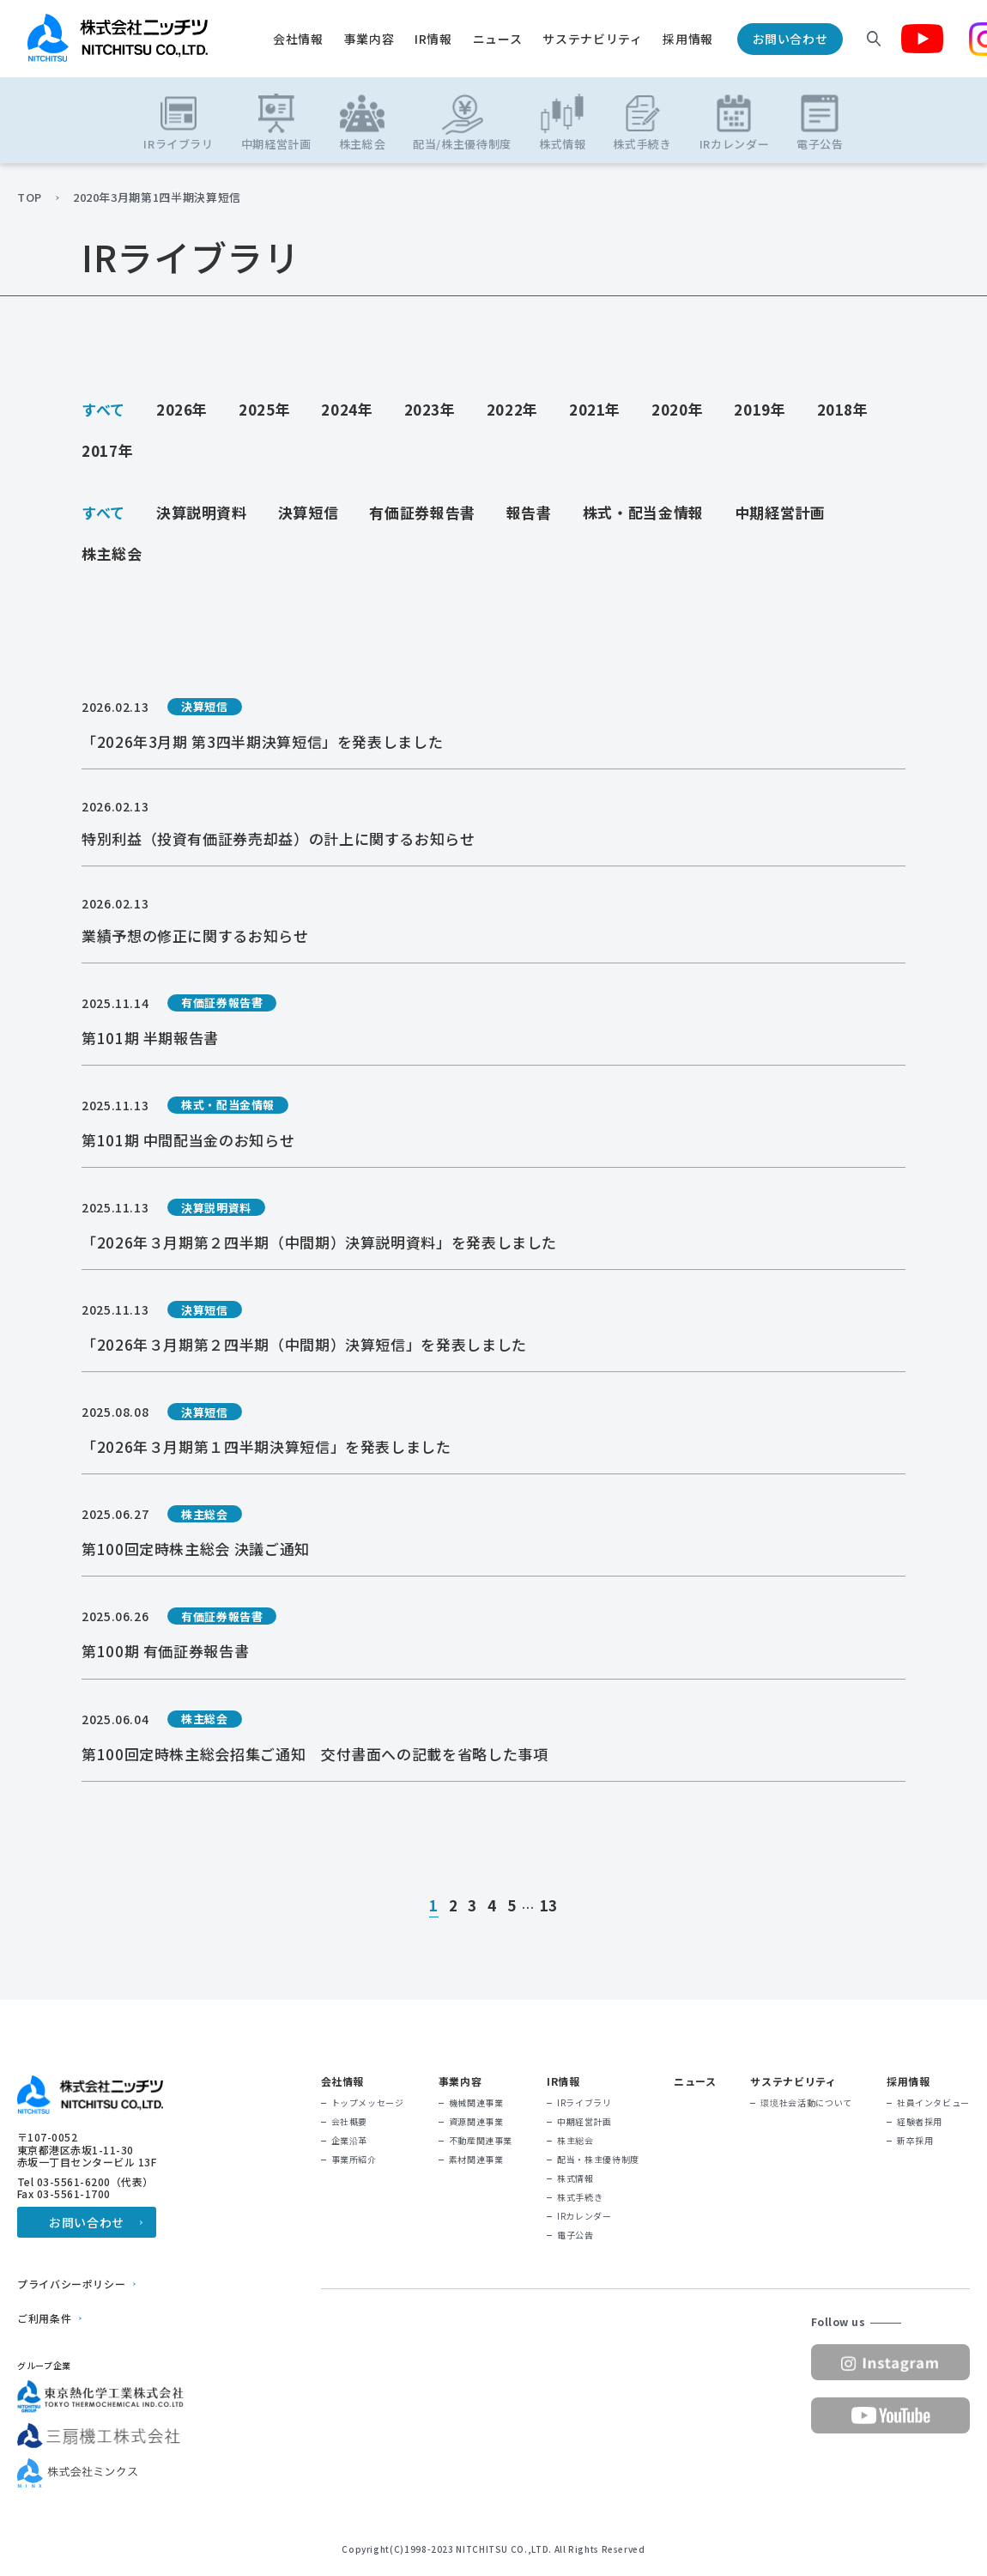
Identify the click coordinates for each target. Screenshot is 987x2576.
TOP (29, 197)
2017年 (107, 450)
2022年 (512, 409)
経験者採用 (919, 2122)
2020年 (677, 409)
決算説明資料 (201, 512)
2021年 (595, 409)
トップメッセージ (367, 2103)
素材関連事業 (476, 2159)
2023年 (430, 409)
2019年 (759, 409)
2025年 (264, 409)
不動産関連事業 (480, 2141)
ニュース (498, 39)
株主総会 (112, 553)
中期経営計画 (780, 512)
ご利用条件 (44, 2318)
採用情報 (688, 39)
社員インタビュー (933, 2103)
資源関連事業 (476, 2122)
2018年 (843, 409)
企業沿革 (349, 2141)
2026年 (182, 409)
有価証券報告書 (422, 512)
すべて (103, 409)
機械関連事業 (476, 2103)
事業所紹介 (354, 2159)
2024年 (346, 409)
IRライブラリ (584, 2103)
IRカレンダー (584, 2216)
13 (549, 1906)
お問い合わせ (790, 38)
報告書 (529, 512)
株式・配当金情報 (643, 512)
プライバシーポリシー (71, 2284)
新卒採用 (915, 2141)
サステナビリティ (592, 39)
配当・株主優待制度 (598, 2159)
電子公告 (575, 2235)
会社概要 (349, 2122)
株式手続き (579, 2197)
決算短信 (308, 512)
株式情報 (575, 2178)
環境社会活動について (805, 2103)
